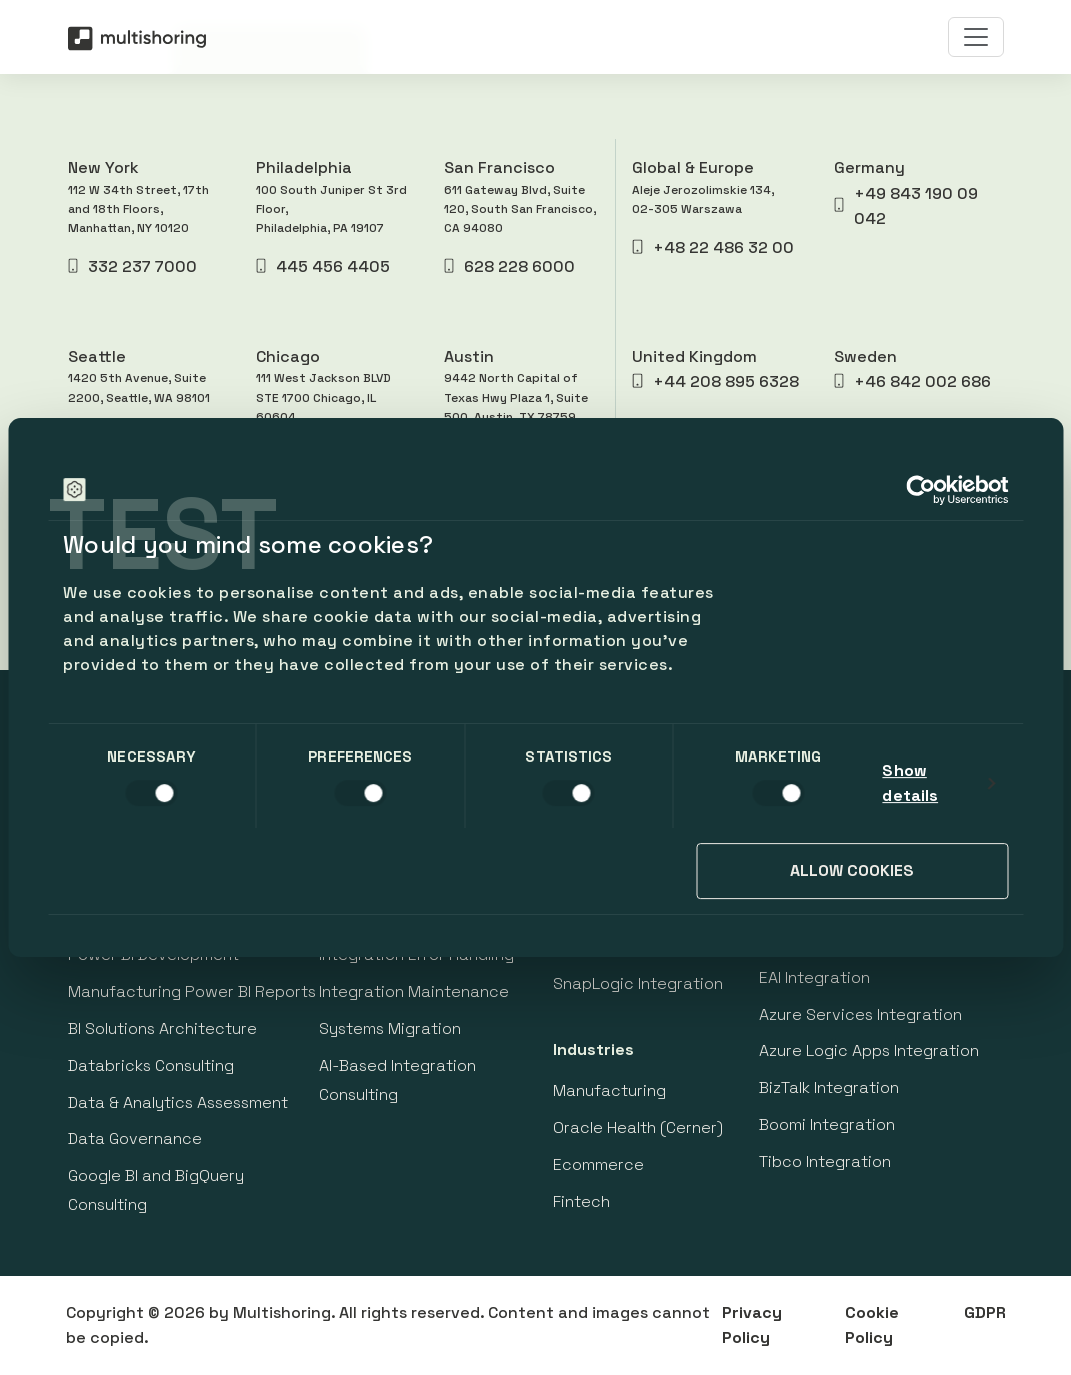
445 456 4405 (323, 266)
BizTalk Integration (829, 1087)
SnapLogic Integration (638, 983)
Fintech (581, 1201)
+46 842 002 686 (912, 381)
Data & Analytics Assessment (178, 1102)
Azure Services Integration (860, 1014)
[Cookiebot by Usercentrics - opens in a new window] (920, 490)
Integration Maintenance (414, 991)
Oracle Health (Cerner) (638, 1127)
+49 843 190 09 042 (906, 206)
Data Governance (135, 1138)
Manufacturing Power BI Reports (192, 991)
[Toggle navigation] (976, 37)
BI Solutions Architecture (162, 1028)
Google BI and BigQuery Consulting (156, 1190)
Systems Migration (390, 1028)
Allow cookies (852, 870)
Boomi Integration (827, 1124)
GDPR (985, 1312)
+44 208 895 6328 (715, 381)
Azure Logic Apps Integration (869, 1050)
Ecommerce (598, 1164)
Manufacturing (609, 1090)
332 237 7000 (132, 266)
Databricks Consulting (151, 1065)
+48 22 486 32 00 (712, 247)
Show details (910, 783)
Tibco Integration (825, 1161)
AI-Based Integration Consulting (397, 1080)
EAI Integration (814, 977)
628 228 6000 (509, 266)
